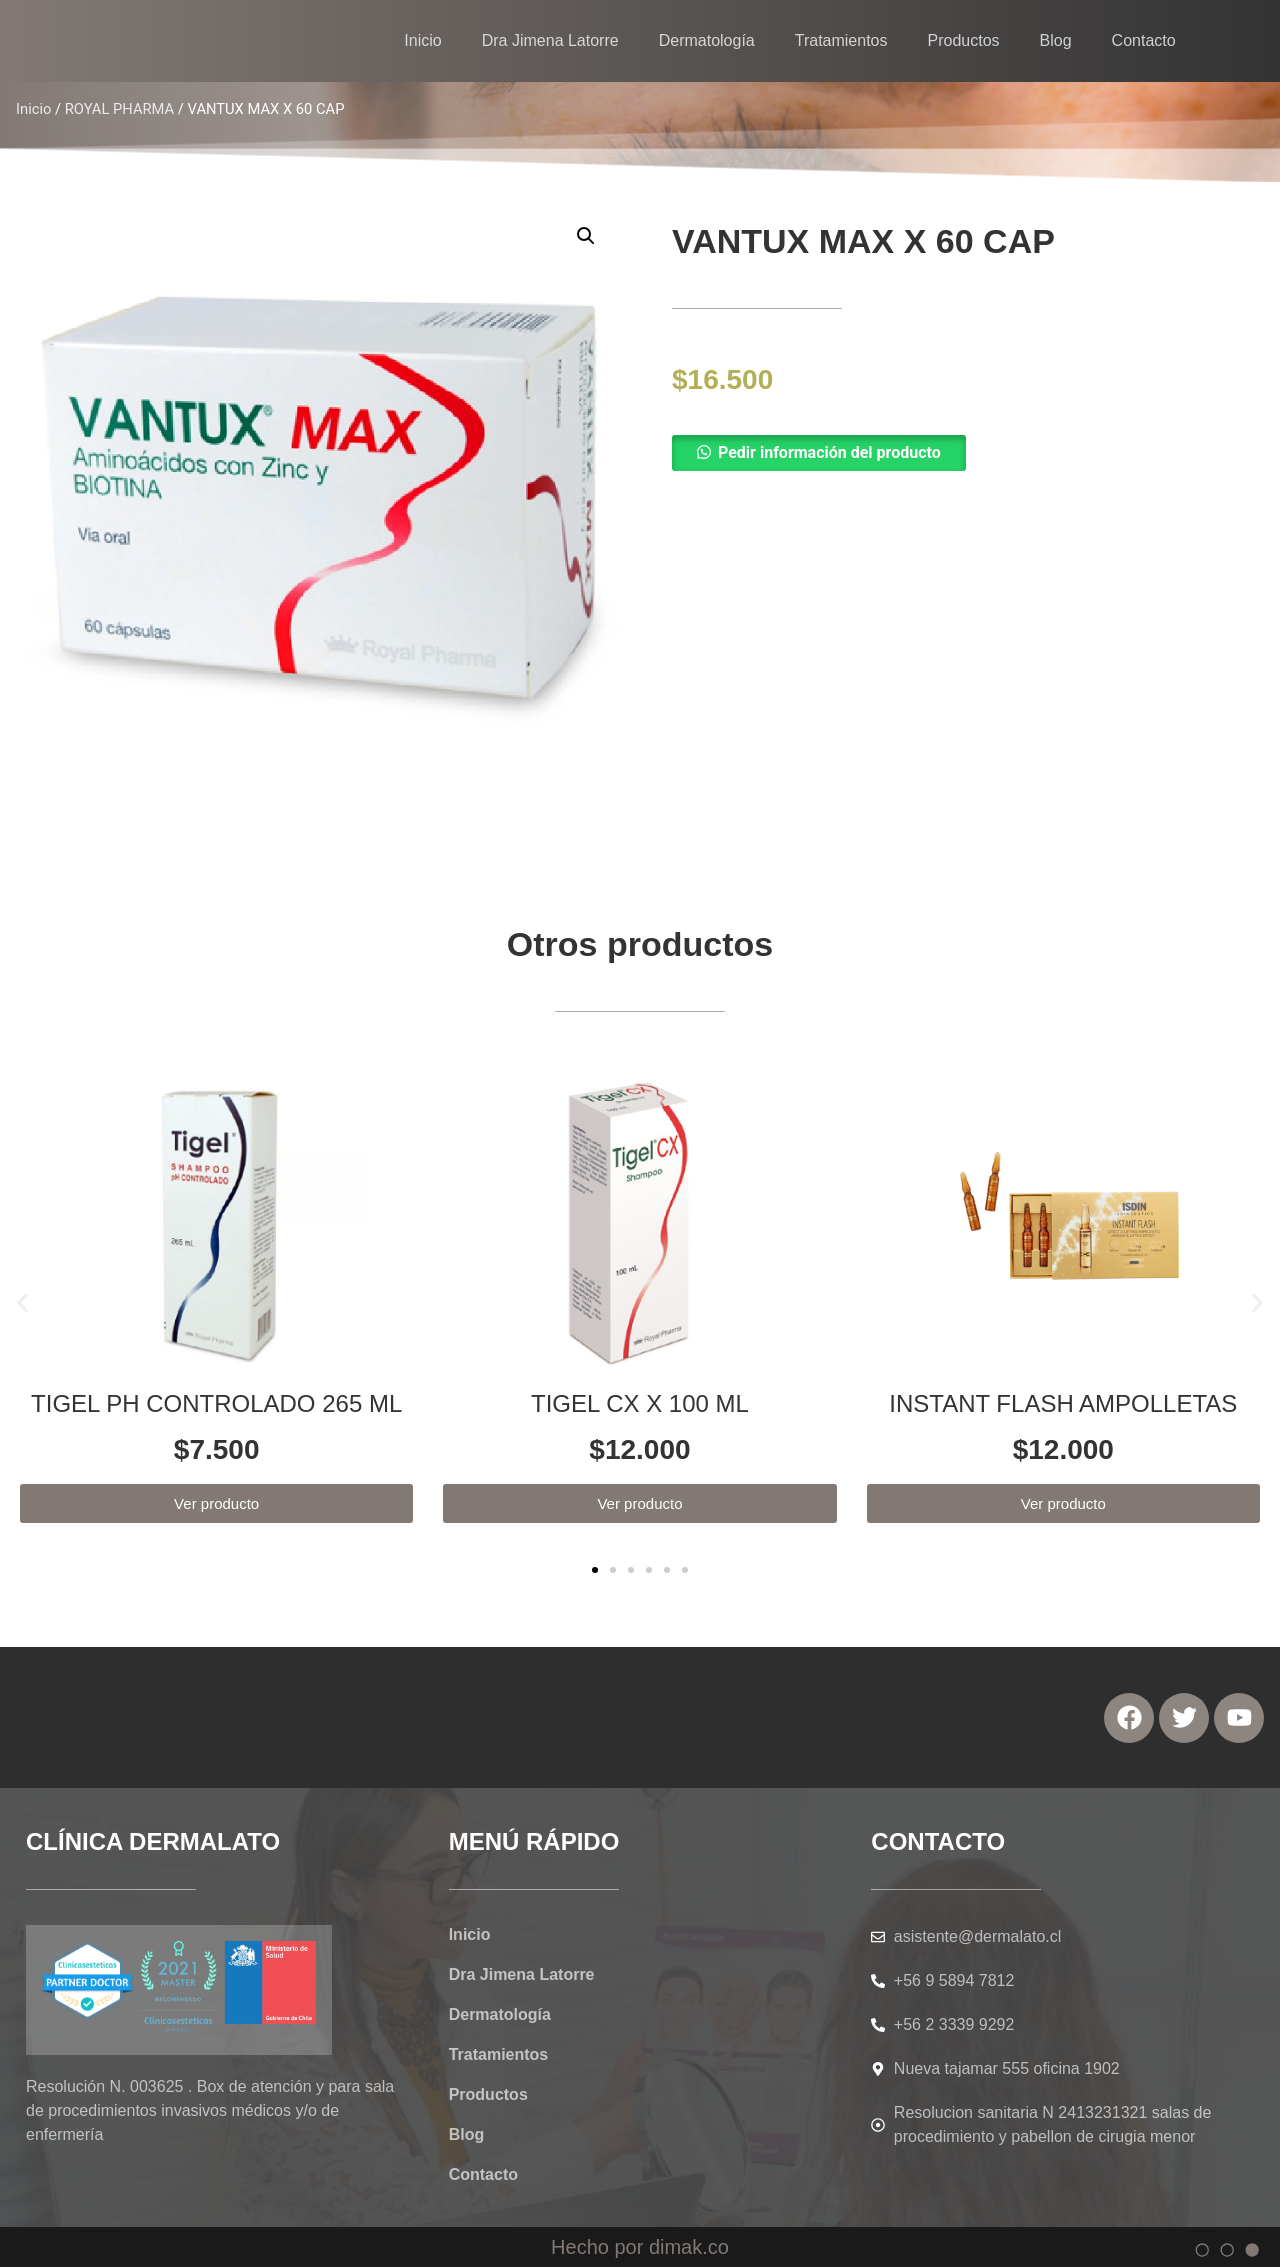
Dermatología (707, 40)
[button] (955, 453)
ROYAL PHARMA (119, 109)
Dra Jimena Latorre (550, 40)
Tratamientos (841, 40)
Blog (1056, 40)
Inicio (422, 40)
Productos (964, 40)
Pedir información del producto (829, 452)
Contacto (1144, 40)
